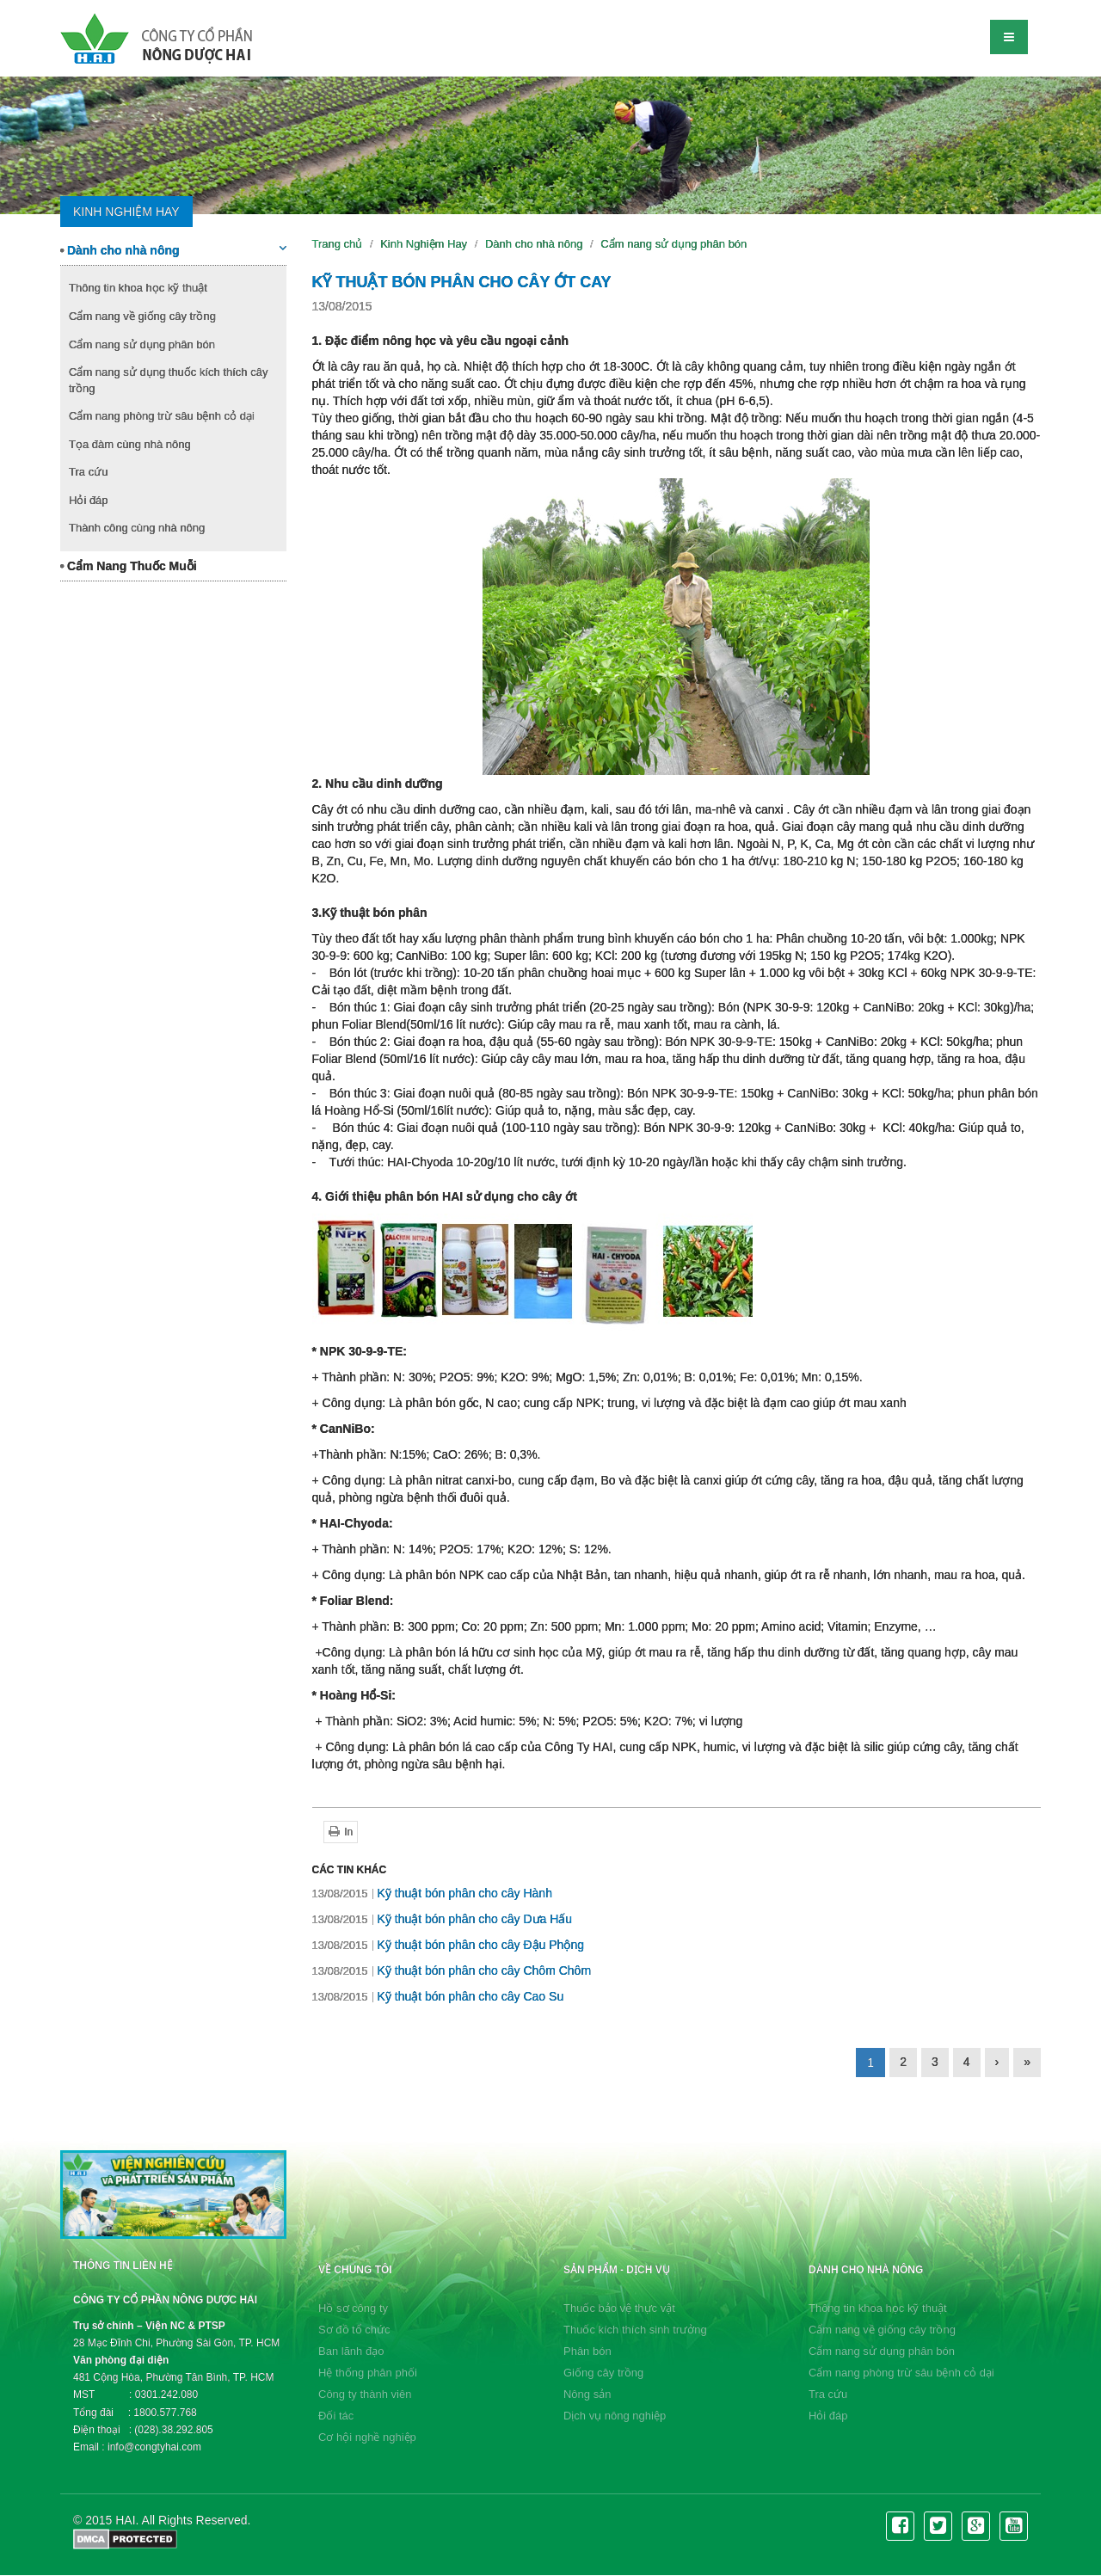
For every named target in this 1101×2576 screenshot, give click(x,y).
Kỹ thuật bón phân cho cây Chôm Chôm (452, 1970)
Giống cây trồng (603, 2372)
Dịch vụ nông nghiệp (614, 2415)
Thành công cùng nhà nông (137, 527)
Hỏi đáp (88, 500)
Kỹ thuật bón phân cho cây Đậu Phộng (448, 1945)
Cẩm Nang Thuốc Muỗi (128, 566)
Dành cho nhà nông (173, 249)
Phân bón (587, 2351)
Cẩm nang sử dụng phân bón (142, 344)
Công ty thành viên (364, 2394)
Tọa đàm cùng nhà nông (130, 444)
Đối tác (336, 2415)
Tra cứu (88, 471)
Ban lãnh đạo (351, 2351)
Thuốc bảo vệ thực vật (619, 2308)
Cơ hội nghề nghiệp (367, 2437)
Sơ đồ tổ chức (354, 2329)
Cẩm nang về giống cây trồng (142, 316)
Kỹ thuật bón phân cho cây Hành (432, 1893)
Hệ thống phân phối (367, 2372)
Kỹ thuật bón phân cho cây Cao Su (438, 1996)
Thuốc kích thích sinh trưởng (635, 2329)
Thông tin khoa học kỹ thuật (138, 287)
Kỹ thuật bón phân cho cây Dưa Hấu (442, 1919)
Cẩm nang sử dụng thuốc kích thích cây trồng (168, 380)
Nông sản (587, 2394)
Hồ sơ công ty (353, 2308)
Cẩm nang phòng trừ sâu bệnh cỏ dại (162, 415)
